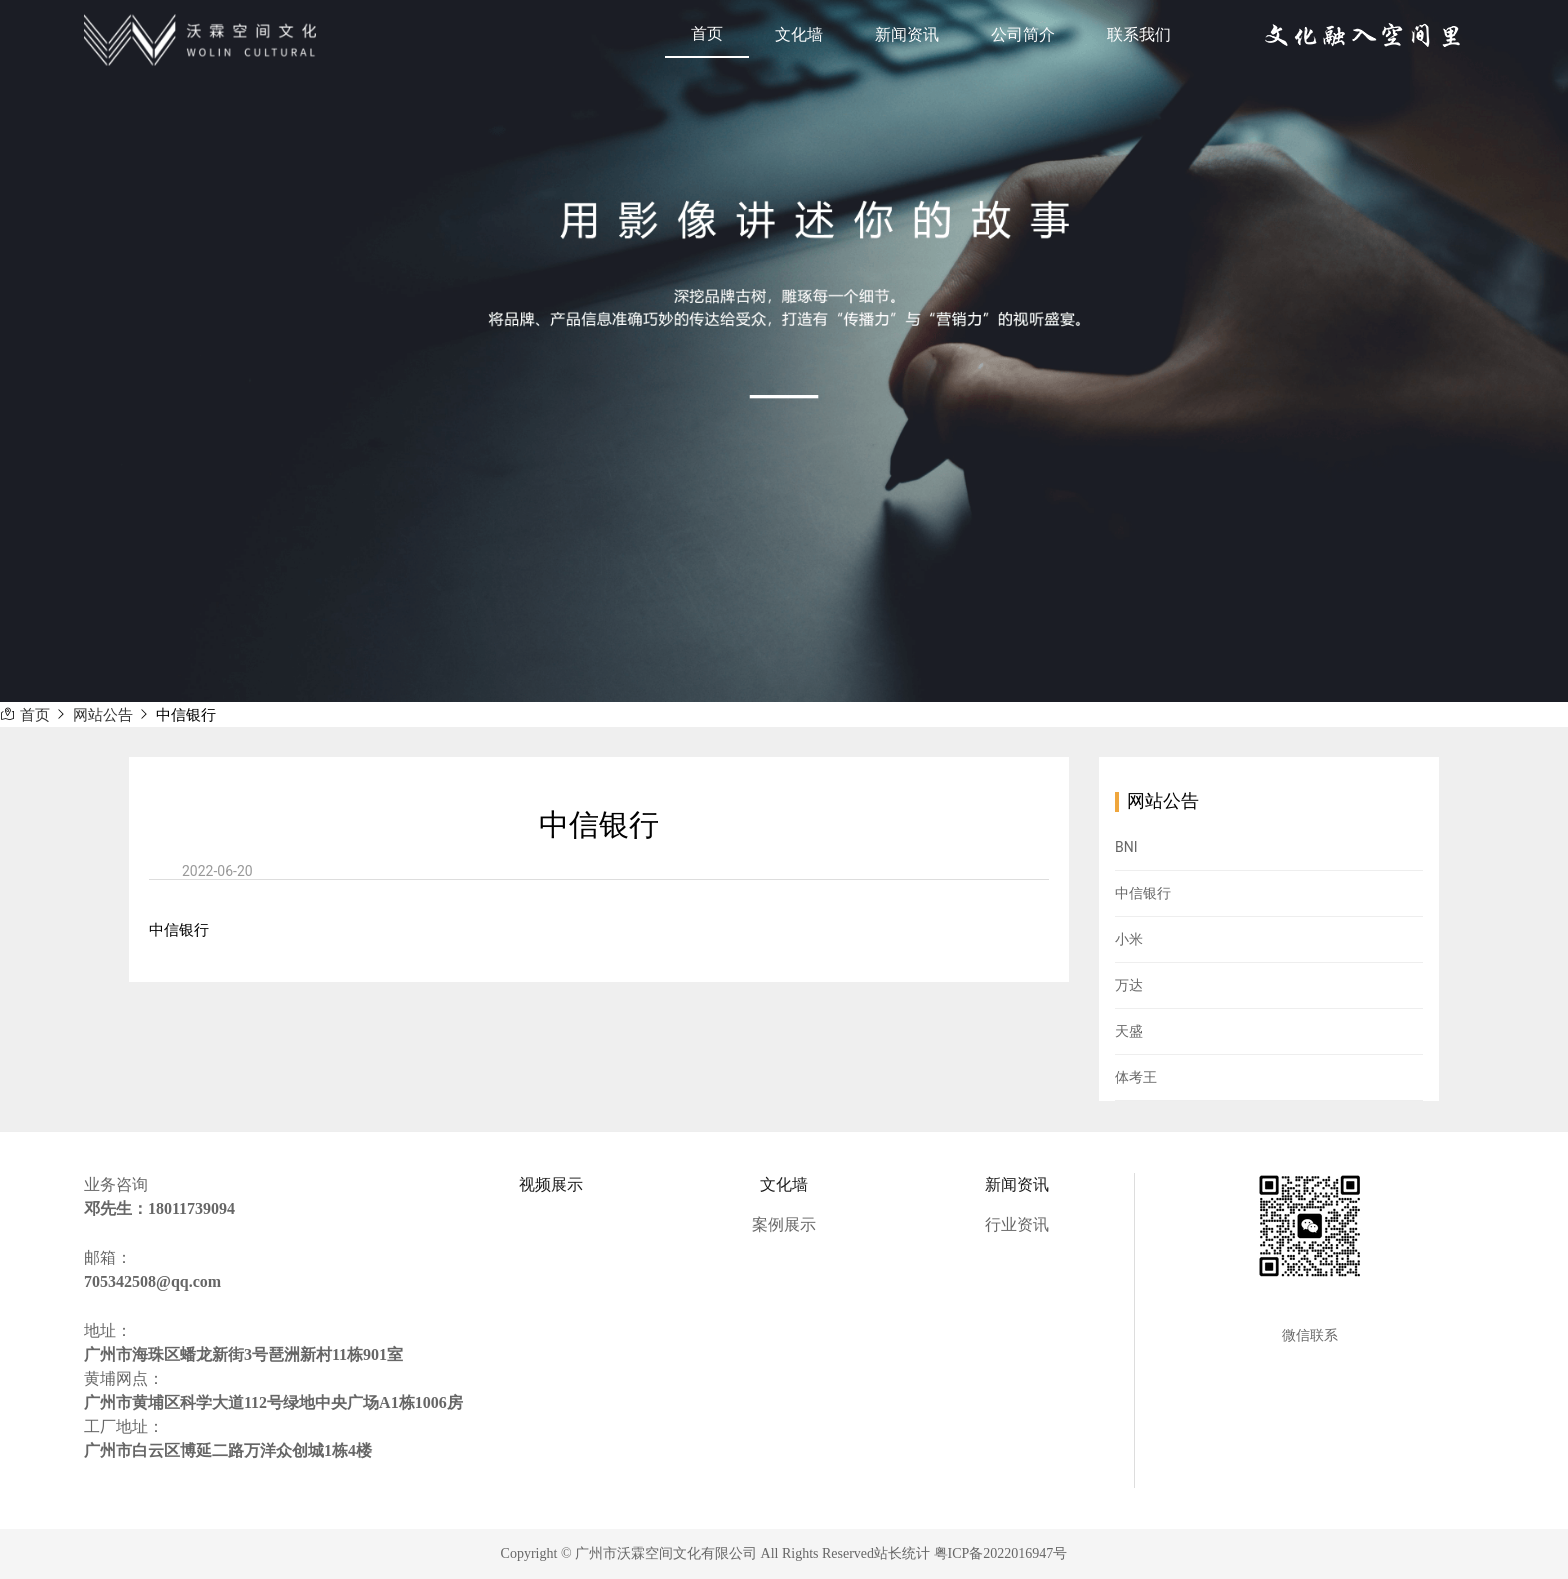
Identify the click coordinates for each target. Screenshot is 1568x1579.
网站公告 (103, 715)
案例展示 (784, 1224)
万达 (1129, 985)
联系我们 (1139, 34)
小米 (1129, 939)
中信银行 (186, 715)
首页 (707, 33)
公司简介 (1023, 34)
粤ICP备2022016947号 (1001, 1553)
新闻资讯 (907, 34)
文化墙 (799, 34)
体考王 (1136, 1077)
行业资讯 (1017, 1224)
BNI (1126, 847)
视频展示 (551, 1184)
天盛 (1129, 1031)
